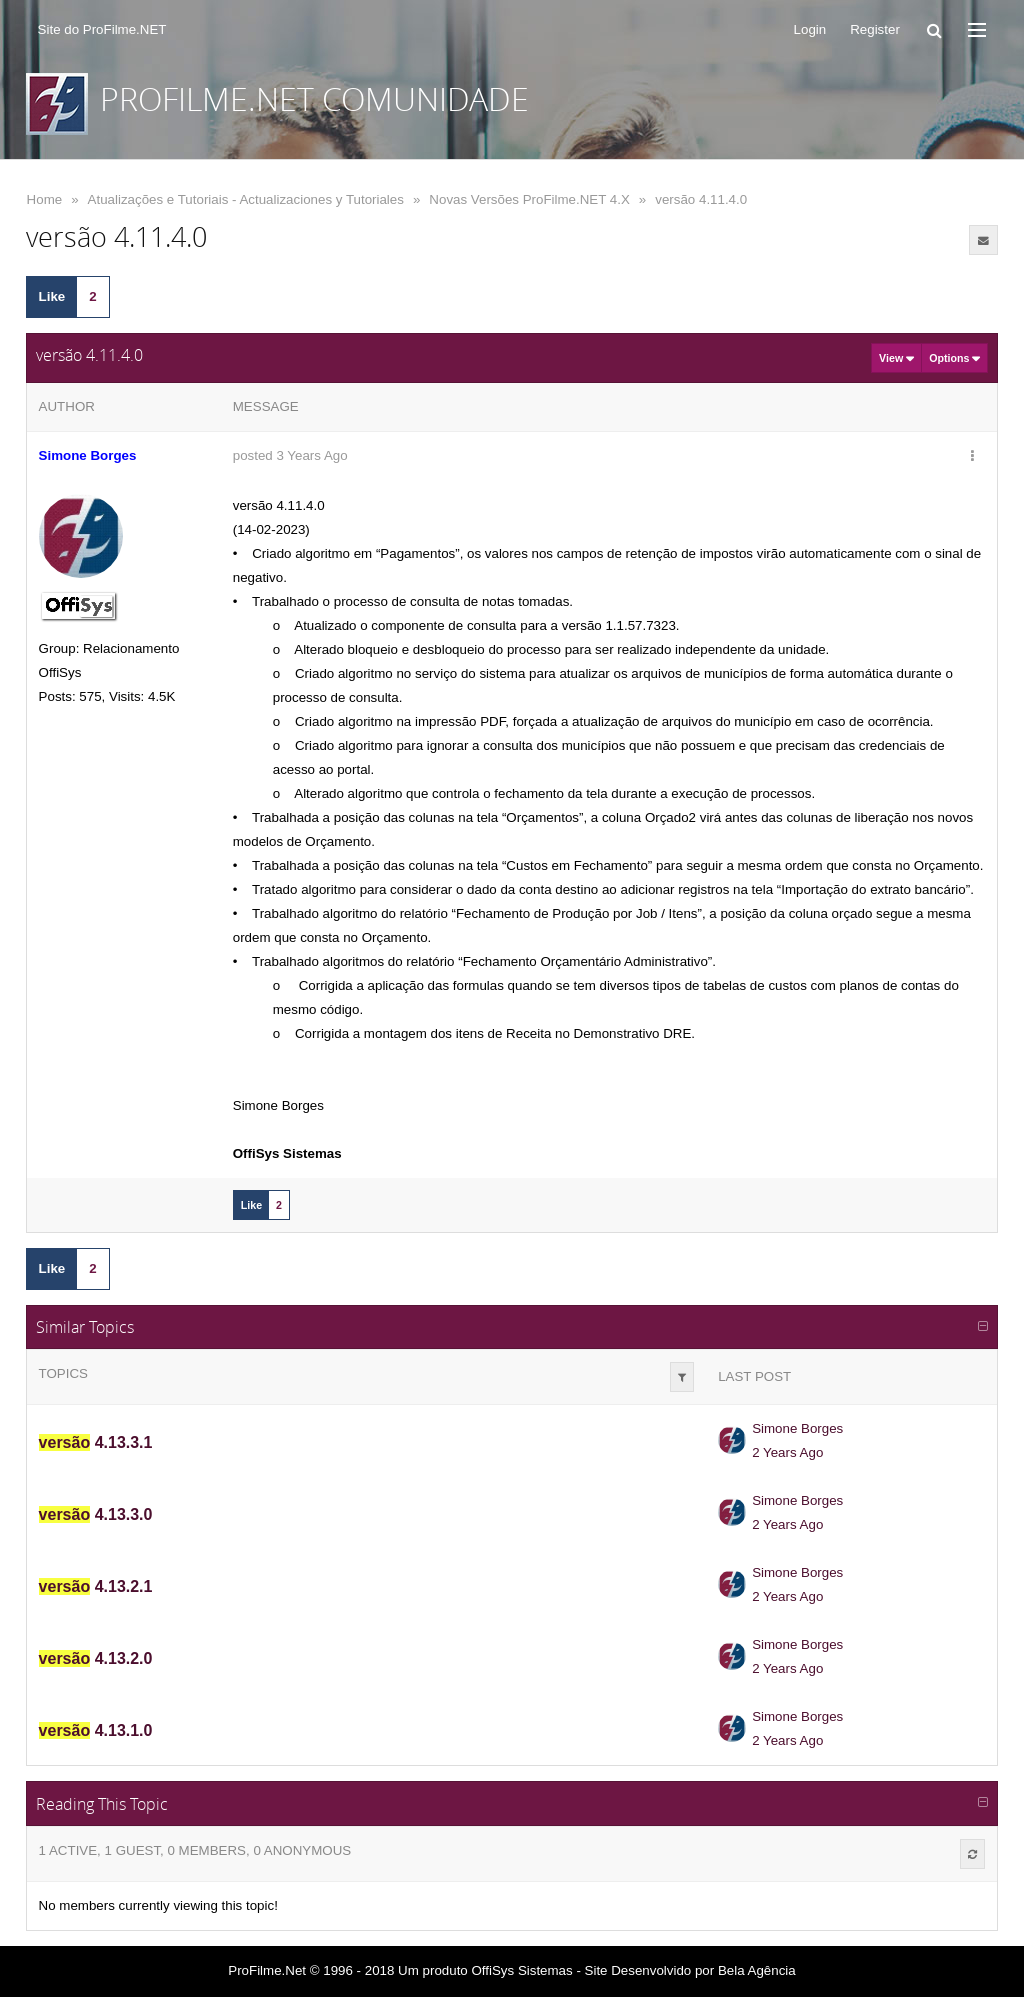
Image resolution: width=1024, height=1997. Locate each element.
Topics (63, 1373)
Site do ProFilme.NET (102, 29)
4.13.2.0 (96, 1658)
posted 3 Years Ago (290, 455)
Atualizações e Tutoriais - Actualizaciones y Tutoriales (246, 199)
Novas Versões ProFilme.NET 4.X (529, 199)
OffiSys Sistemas (521, 1970)
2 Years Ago (787, 1452)
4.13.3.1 (96, 1442)
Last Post (754, 1376)
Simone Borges (797, 1428)
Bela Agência (757, 1970)
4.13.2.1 (96, 1586)
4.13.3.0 (96, 1514)
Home (45, 199)
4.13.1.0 (96, 1730)
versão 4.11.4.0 (701, 199)
